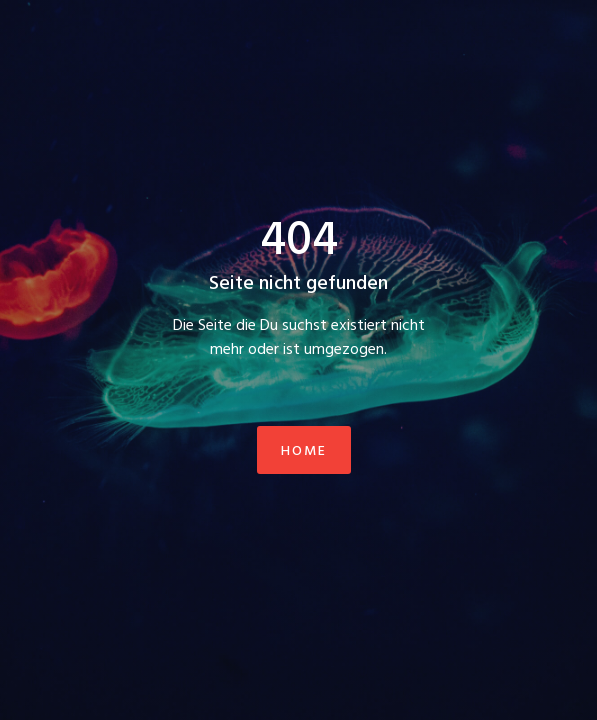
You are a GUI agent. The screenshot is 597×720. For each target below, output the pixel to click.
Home (304, 451)
